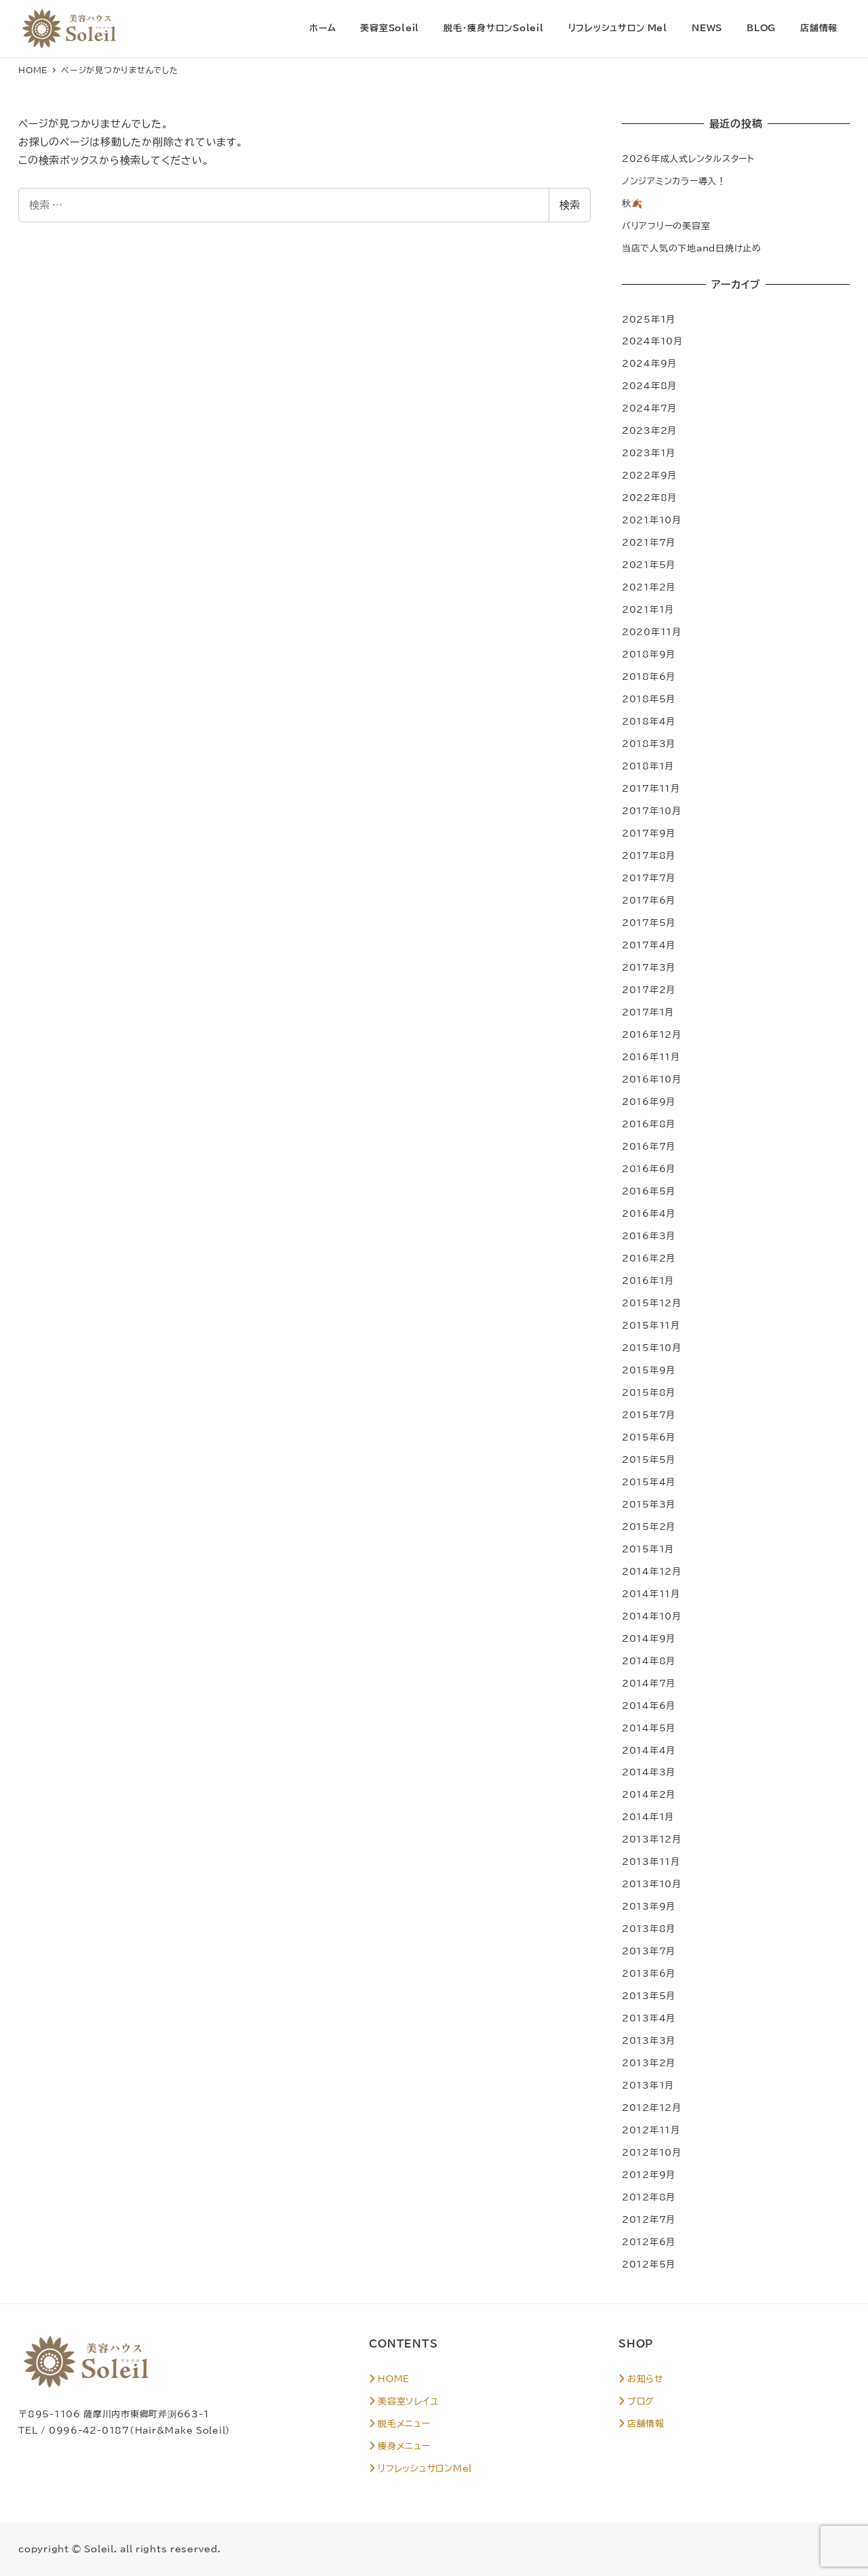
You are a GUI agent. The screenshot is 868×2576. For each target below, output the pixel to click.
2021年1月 (648, 609)
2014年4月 (648, 1750)
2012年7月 (648, 2219)
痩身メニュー (399, 2446)
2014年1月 (648, 1817)
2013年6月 (648, 1973)
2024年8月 (649, 385)
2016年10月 (652, 1079)
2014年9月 (648, 1638)
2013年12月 (652, 1839)
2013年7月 (648, 1951)
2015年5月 (648, 1459)
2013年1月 (648, 2085)
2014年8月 (648, 1661)
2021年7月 (648, 542)
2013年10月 (652, 1884)
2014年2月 (648, 1794)
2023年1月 (648, 453)
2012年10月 (652, 2152)
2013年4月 (648, 2018)
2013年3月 (648, 2040)
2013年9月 (648, 1906)
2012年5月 (648, 2264)
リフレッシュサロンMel (420, 2468)
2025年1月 (648, 319)
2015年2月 (648, 1526)
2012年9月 (648, 2174)
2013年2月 (648, 2063)
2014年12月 (652, 1571)
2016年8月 (648, 1124)
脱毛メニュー (399, 2423)
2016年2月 (648, 1258)
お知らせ (641, 2378)
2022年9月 (649, 475)
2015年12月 (652, 1303)
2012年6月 (648, 2242)
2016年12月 (652, 1034)
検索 (569, 205)
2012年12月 (652, 2107)
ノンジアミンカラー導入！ (674, 181)
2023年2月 (649, 430)
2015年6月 (648, 1437)
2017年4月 (648, 945)
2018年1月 (648, 766)
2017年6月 (648, 900)
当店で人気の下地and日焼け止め (692, 248)
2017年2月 (648, 989)
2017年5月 (648, 922)
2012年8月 (648, 2197)
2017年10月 (652, 811)
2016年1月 (648, 1280)
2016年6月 (648, 1168)
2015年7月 (648, 1415)
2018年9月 (648, 654)
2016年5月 (648, 1191)
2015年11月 (651, 1325)
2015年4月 (648, 1482)
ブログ (636, 2401)
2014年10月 (652, 1616)
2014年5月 (648, 1728)
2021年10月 (652, 520)
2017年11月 (651, 788)
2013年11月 (651, 1861)
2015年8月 (648, 1392)
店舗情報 (641, 2423)
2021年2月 (648, 587)
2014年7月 (648, 1683)
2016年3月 (648, 1236)
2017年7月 (648, 878)
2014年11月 (651, 1593)
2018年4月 (648, 721)
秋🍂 (633, 203)
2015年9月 (648, 1370)
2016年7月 (648, 1146)
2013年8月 (648, 1928)
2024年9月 (649, 363)
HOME (389, 2378)
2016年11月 (651, 1057)
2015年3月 (648, 1504)
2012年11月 (651, 2130)
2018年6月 (648, 676)
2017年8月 (648, 855)
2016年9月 (648, 1101)
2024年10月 (652, 341)
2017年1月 (648, 1012)
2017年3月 (648, 967)
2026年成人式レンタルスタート (688, 158)
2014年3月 (648, 1772)
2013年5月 (648, 1995)
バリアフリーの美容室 (666, 225)
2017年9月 (648, 833)
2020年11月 (652, 632)
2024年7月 (649, 408)
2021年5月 (648, 564)
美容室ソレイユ (403, 2401)
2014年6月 (648, 1705)
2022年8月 (649, 497)
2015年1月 (648, 1549)
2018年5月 (648, 699)
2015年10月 (652, 1347)
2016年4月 (648, 1213)
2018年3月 (648, 743)
